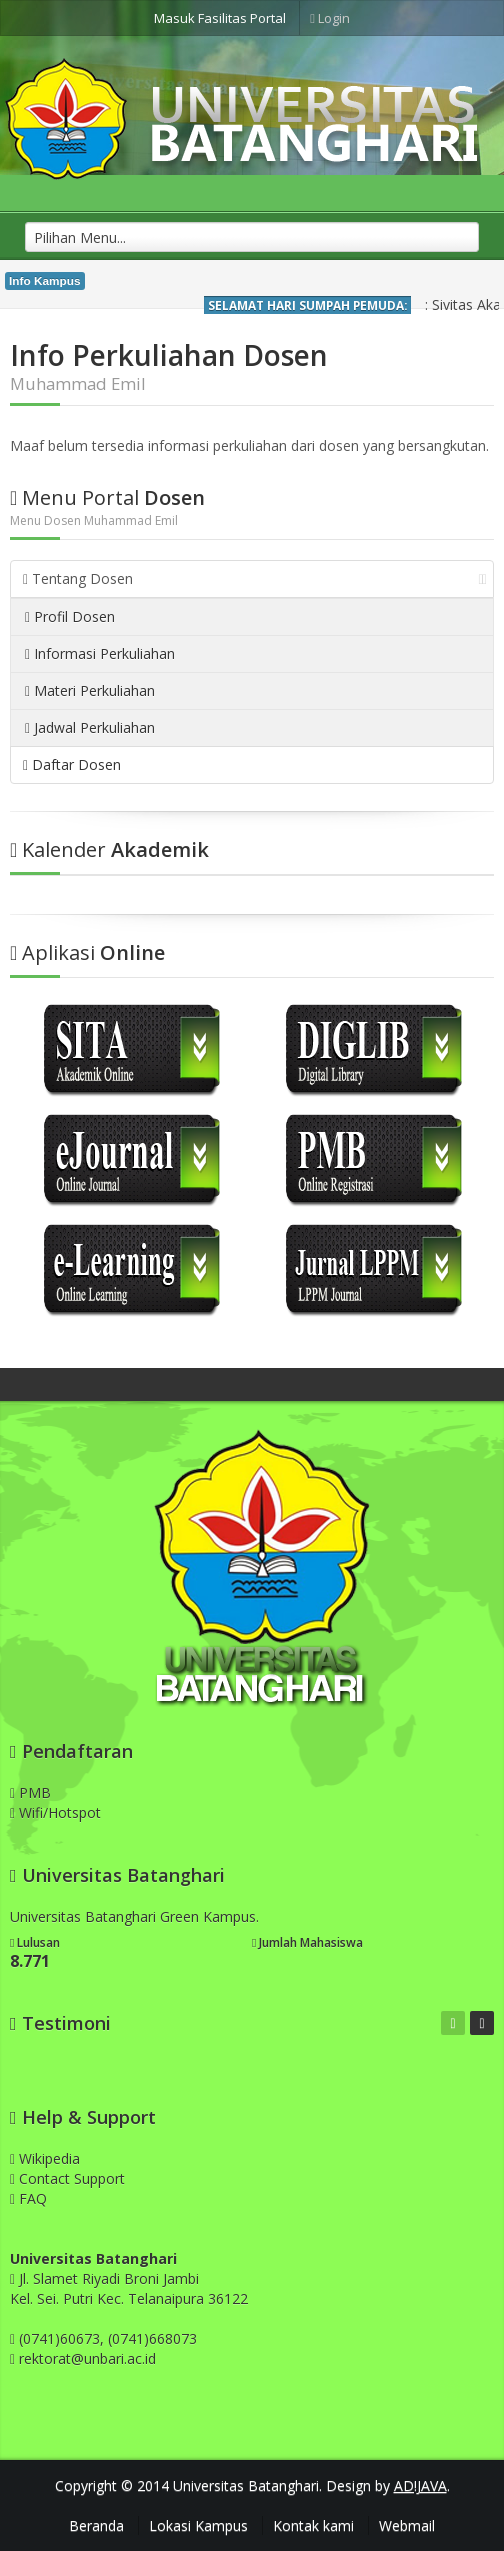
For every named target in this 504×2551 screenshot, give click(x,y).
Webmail (407, 2525)
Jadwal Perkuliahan (90, 727)
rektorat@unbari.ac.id (87, 2358)
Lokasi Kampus (198, 2525)
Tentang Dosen (255, 578)
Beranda (96, 2525)
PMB (30, 1792)
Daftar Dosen (72, 764)
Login (330, 18)
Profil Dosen (70, 616)
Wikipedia (45, 2158)
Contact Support (67, 2178)
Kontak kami (313, 2525)
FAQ (28, 2198)
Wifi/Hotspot (55, 1812)
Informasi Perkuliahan (100, 653)
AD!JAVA (420, 2485)
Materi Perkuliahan (90, 690)
